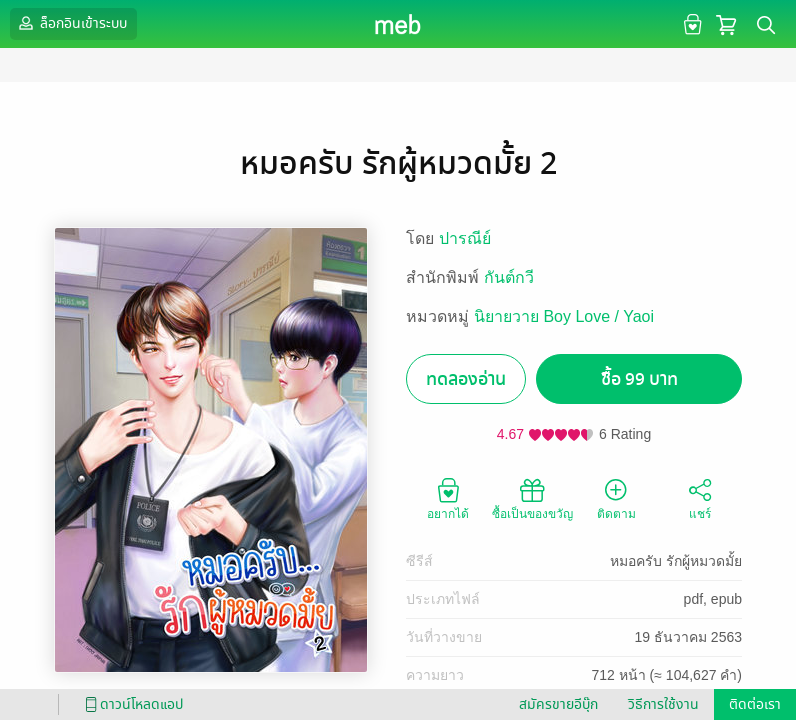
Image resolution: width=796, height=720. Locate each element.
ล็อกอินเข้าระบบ (71, 23)
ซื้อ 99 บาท (639, 379)
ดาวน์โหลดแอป (131, 704)
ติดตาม (616, 498)
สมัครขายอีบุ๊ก (558, 704)
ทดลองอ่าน (466, 379)
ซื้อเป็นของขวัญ (532, 498)
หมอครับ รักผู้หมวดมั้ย (676, 561)
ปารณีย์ (465, 238)
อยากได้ (448, 498)
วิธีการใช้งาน (663, 704)
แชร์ (700, 498)
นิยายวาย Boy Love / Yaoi (564, 316)
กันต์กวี (509, 277)
